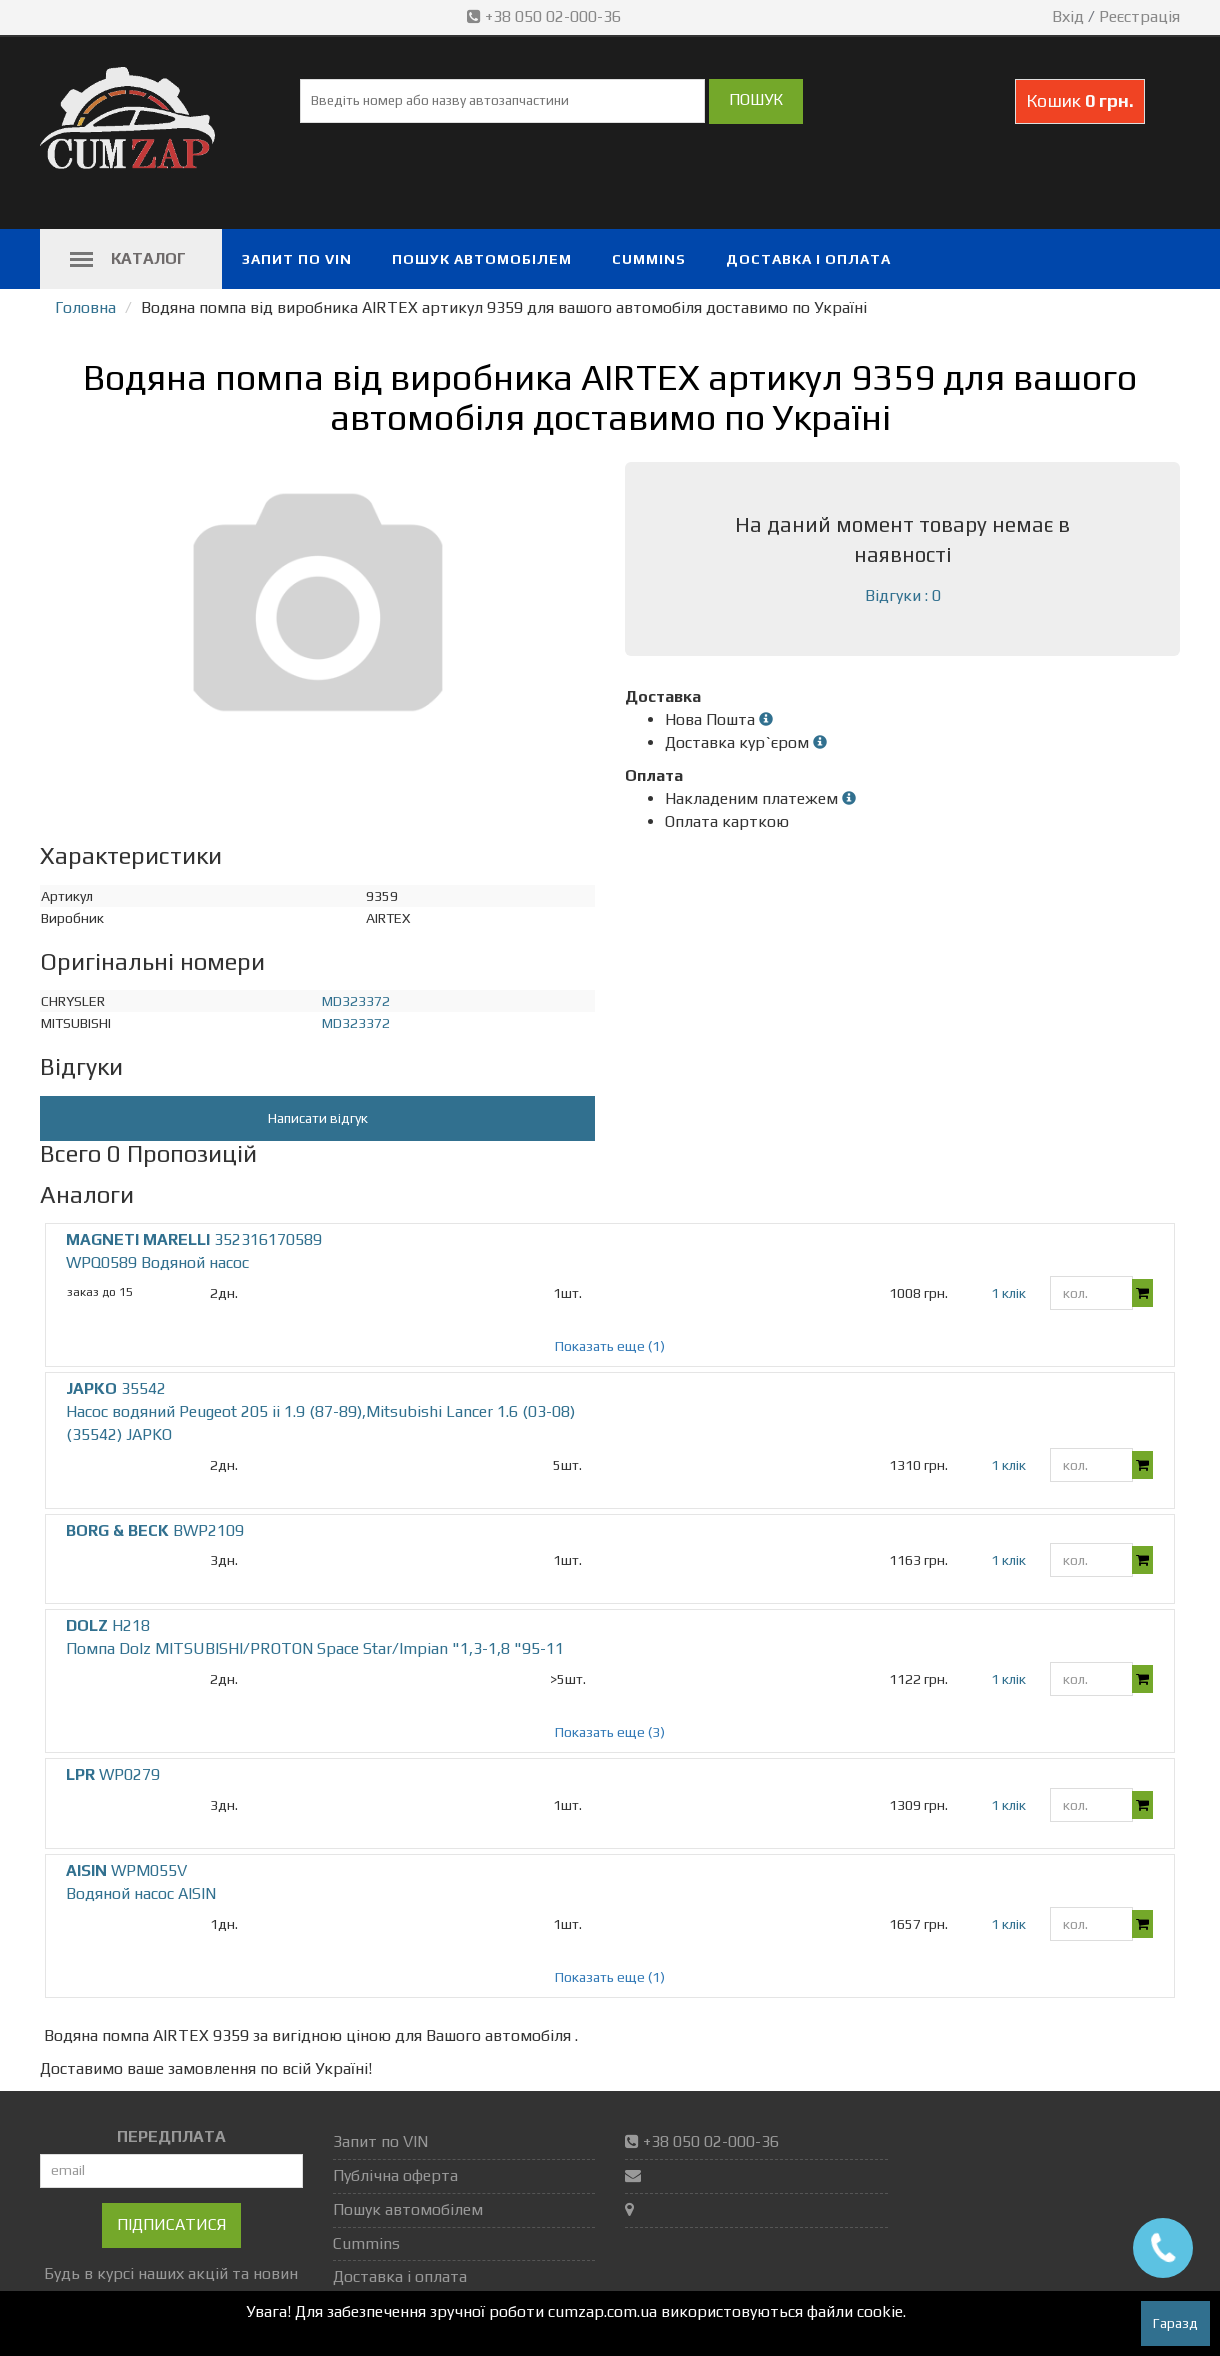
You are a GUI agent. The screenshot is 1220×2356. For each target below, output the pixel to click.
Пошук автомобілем (482, 259)
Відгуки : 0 (903, 595)
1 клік (1008, 1293)
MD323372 (356, 1001)
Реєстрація (1139, 16)
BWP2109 (155, 1530)
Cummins (649, 259)
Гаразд (1175, 2323)
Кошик (1080, 100)
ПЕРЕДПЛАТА (171, 2136)
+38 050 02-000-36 (546, 16)
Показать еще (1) (610, 1346)
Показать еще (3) (610, 1732)
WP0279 (113, 1774)
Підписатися (171, 2224)
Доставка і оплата (808, 259)
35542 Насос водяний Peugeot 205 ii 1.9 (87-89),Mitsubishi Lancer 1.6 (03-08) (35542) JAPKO (320, 1411)
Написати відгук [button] (318, 1118)
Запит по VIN (297, 259)
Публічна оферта (395, 2175)
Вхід (1068, 16)
